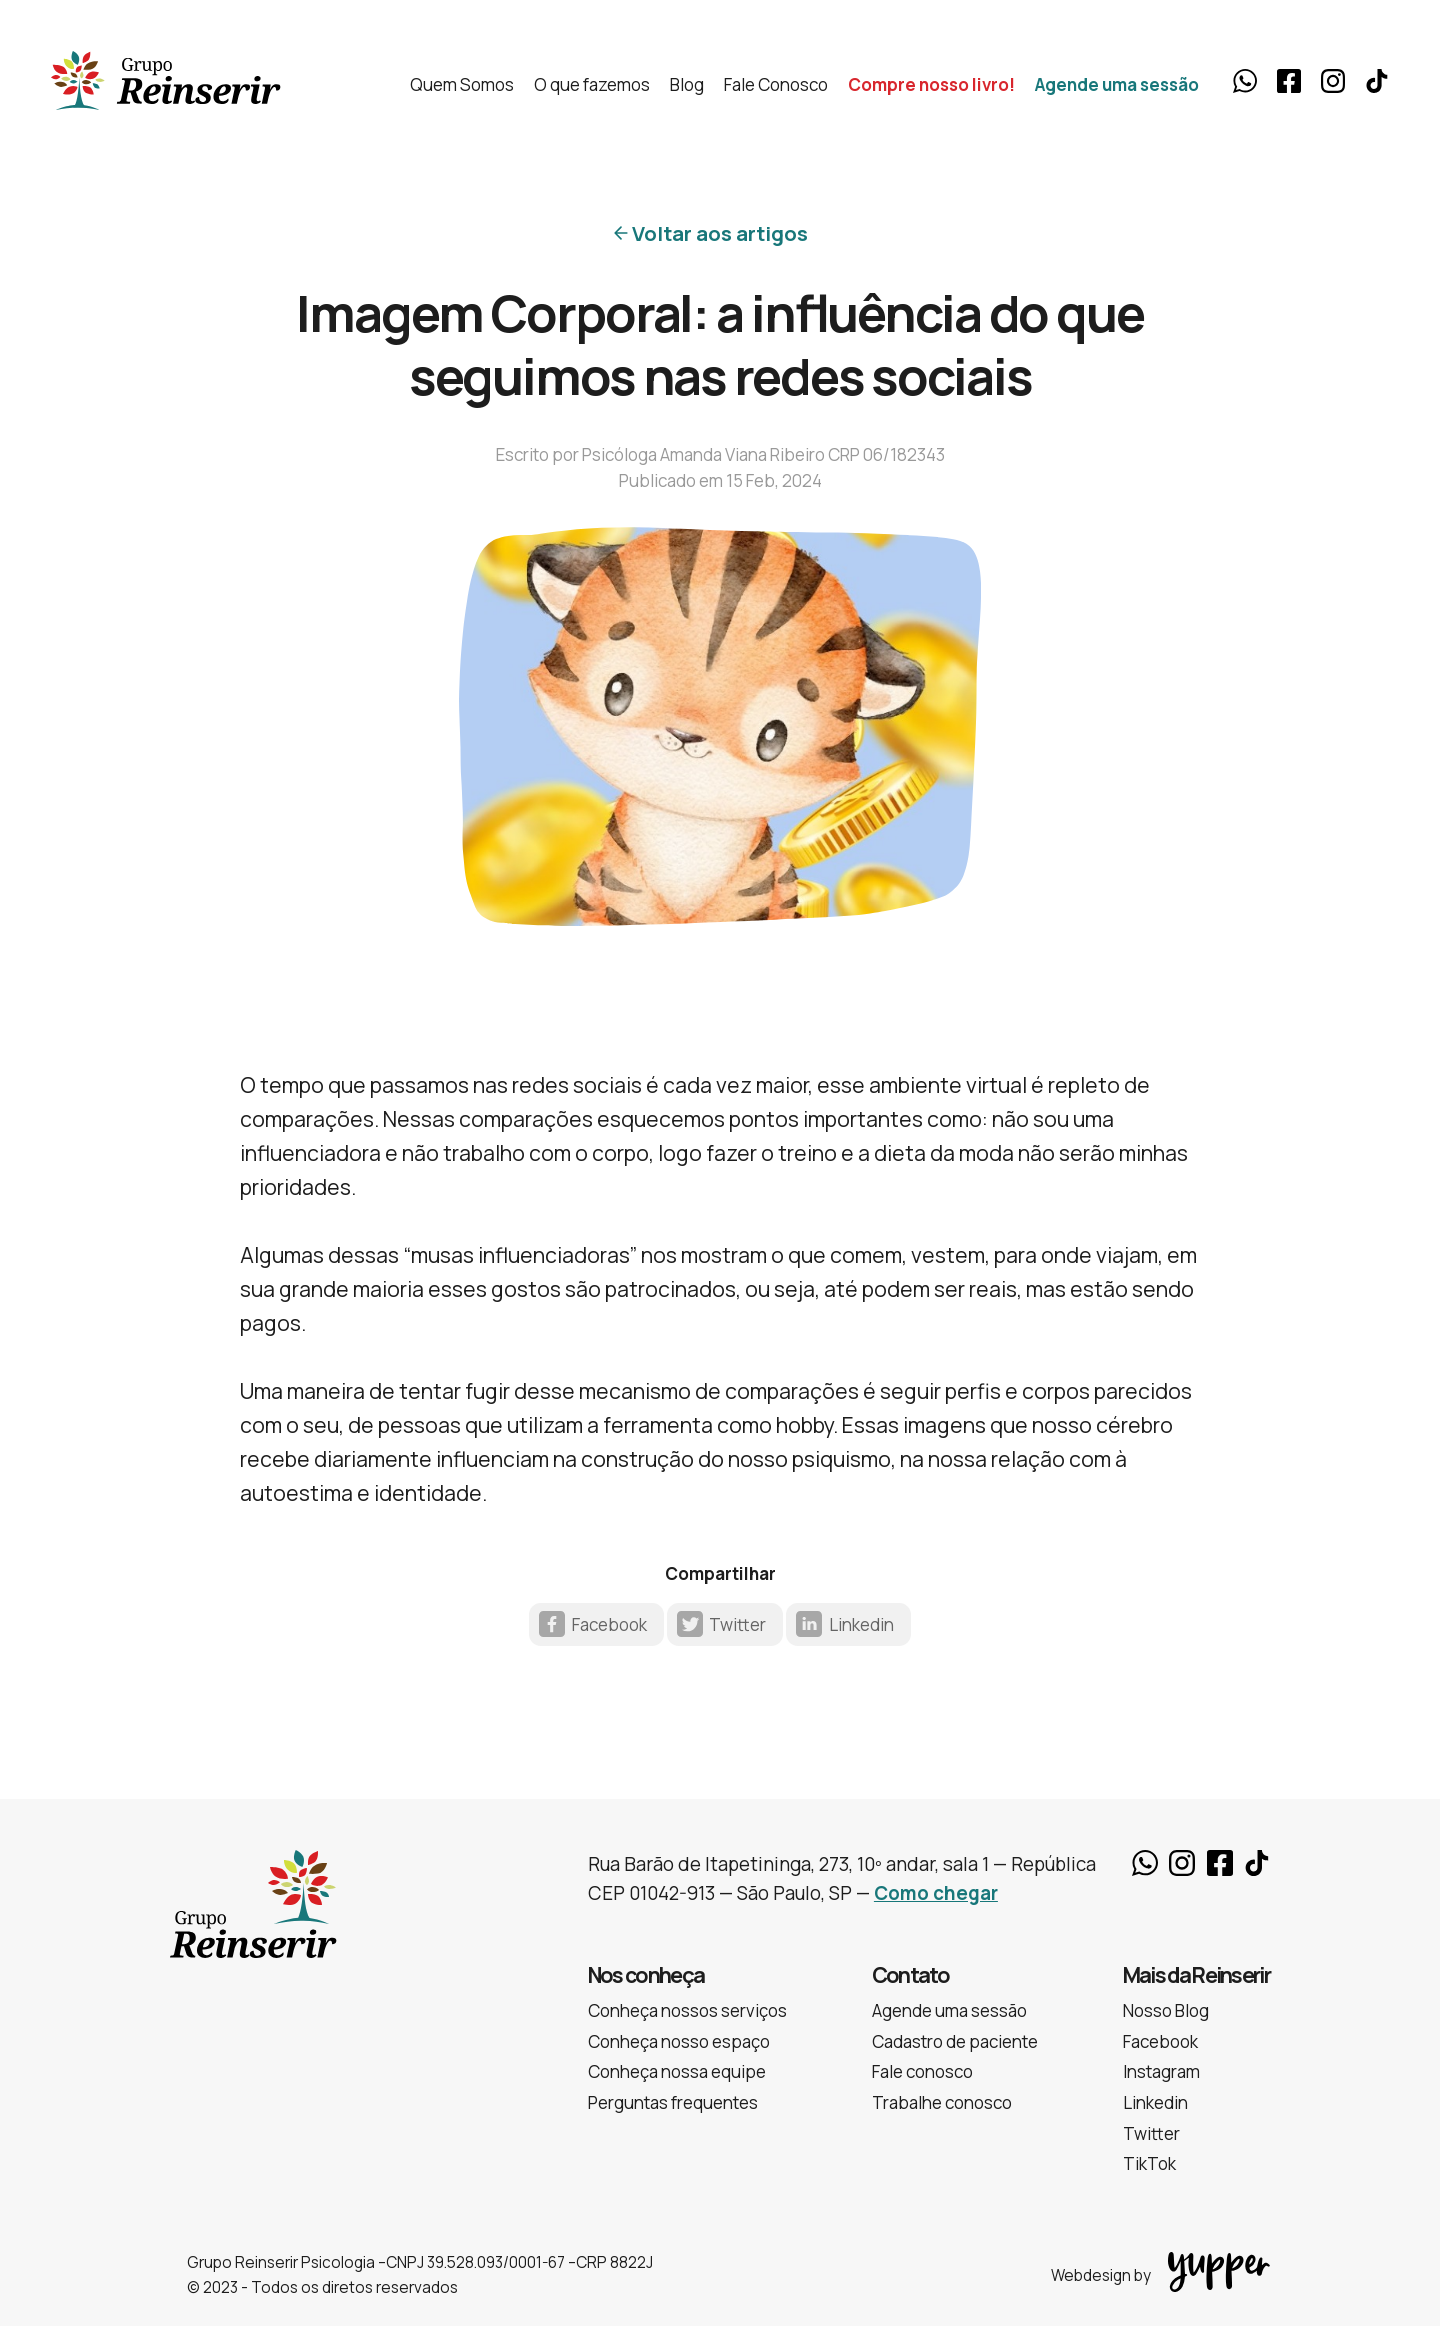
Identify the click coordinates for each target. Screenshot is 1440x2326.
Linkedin (861, 1624)
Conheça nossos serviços (687, 2010)
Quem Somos (462, 84)
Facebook (1289, 81)
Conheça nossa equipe (677, 2071)
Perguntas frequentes (673, 2102)
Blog (687, 84)
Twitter (737, 1624)
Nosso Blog (1166, 2010)
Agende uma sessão (1117, 84)
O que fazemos (592, 84)
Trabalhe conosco (942, 2102)
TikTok (1377, 81)
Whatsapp (1245, 81)
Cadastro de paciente (955, 2041)
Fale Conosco (776, 84)
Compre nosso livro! (931, 84)
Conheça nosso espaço (679, 2041)
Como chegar (936, 1893)
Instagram (1333, 81)
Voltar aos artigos (720, 233)
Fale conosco (922, 2071)
